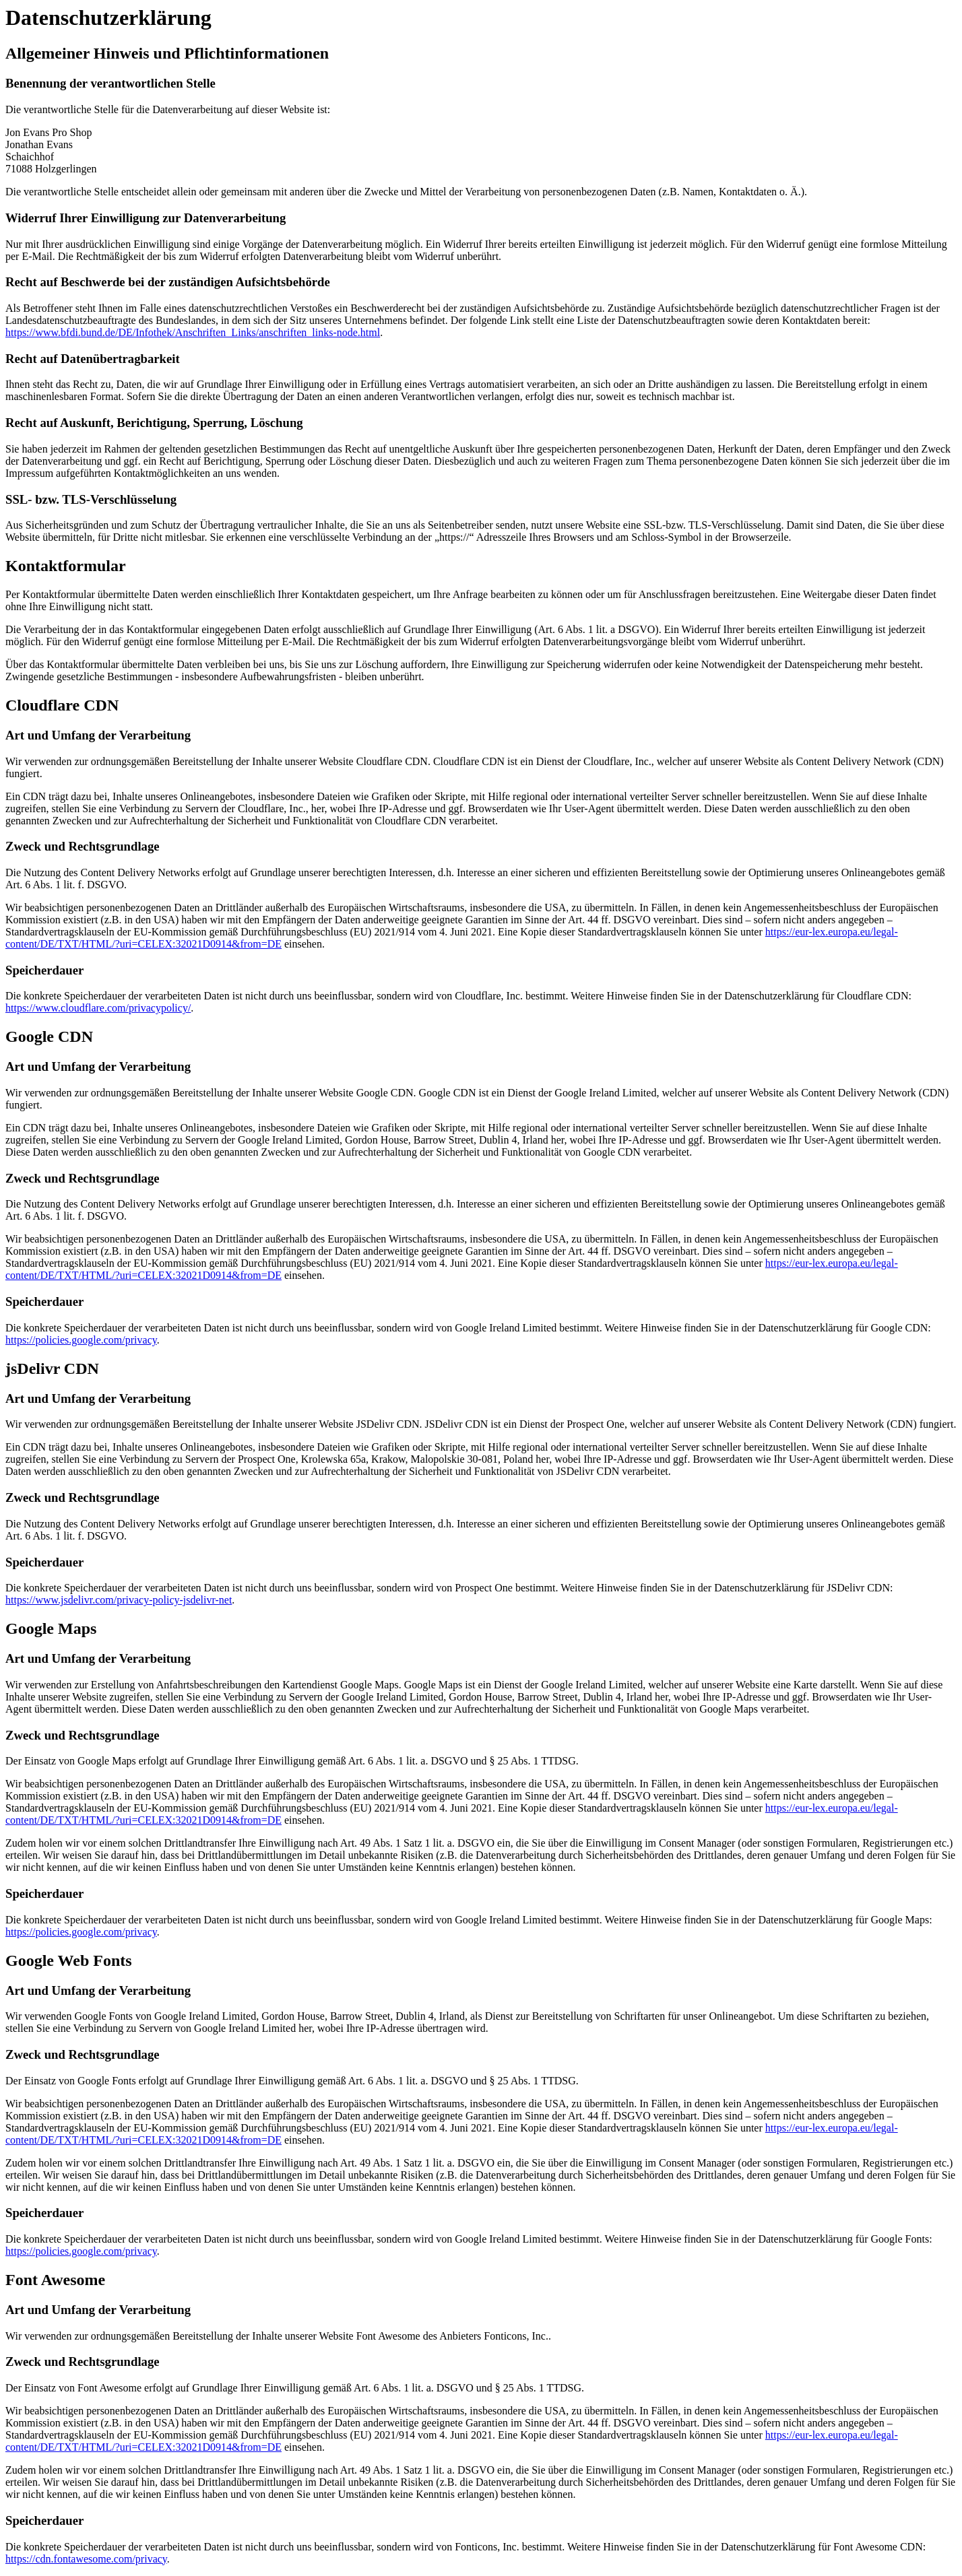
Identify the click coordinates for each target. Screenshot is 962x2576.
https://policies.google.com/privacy (81, 1340)
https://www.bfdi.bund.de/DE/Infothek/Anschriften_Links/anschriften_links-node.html (192, 332)
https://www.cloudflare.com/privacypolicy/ (98, 1008)
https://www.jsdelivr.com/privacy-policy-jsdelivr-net (118, 1600)
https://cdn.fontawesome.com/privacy (86, 2559)
